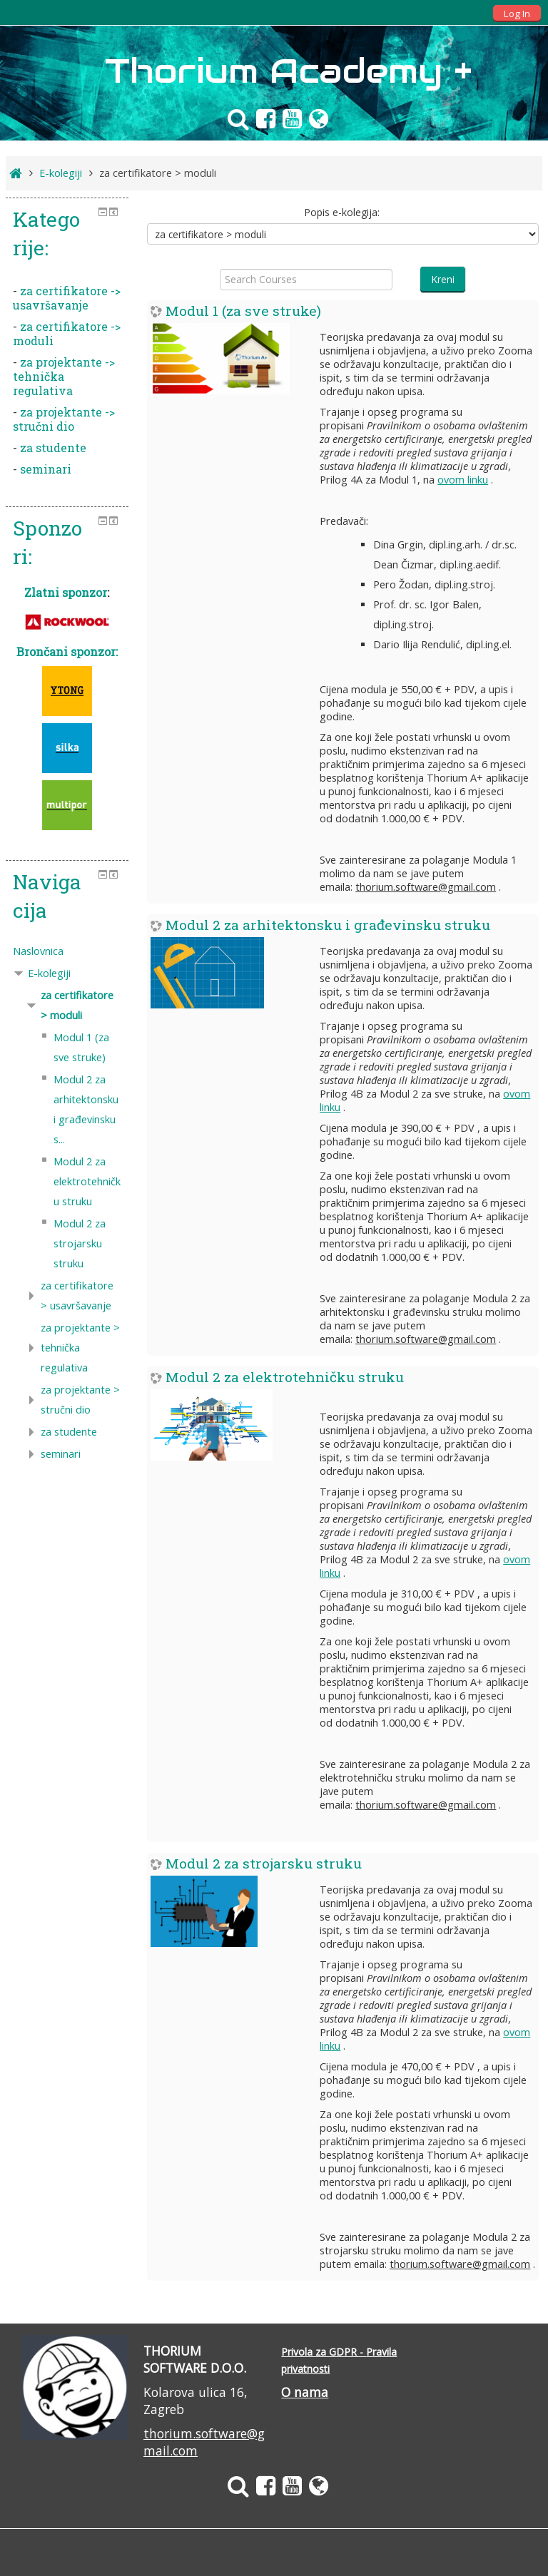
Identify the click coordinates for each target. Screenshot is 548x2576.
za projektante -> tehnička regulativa (64, 376)
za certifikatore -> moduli (67, 333)
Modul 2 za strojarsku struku (264, 1863)
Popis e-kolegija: (342, 212)
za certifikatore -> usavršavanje (67, 297)
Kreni (443, 279)
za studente (53, 447)
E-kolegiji (49, 973)
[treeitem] (67, 951)
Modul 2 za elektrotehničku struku (285, 1377)
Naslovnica (38, 951)
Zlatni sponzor (65, 592)
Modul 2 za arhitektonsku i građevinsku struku (328, 924)
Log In (517, 13)
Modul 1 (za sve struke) (243, 310)
